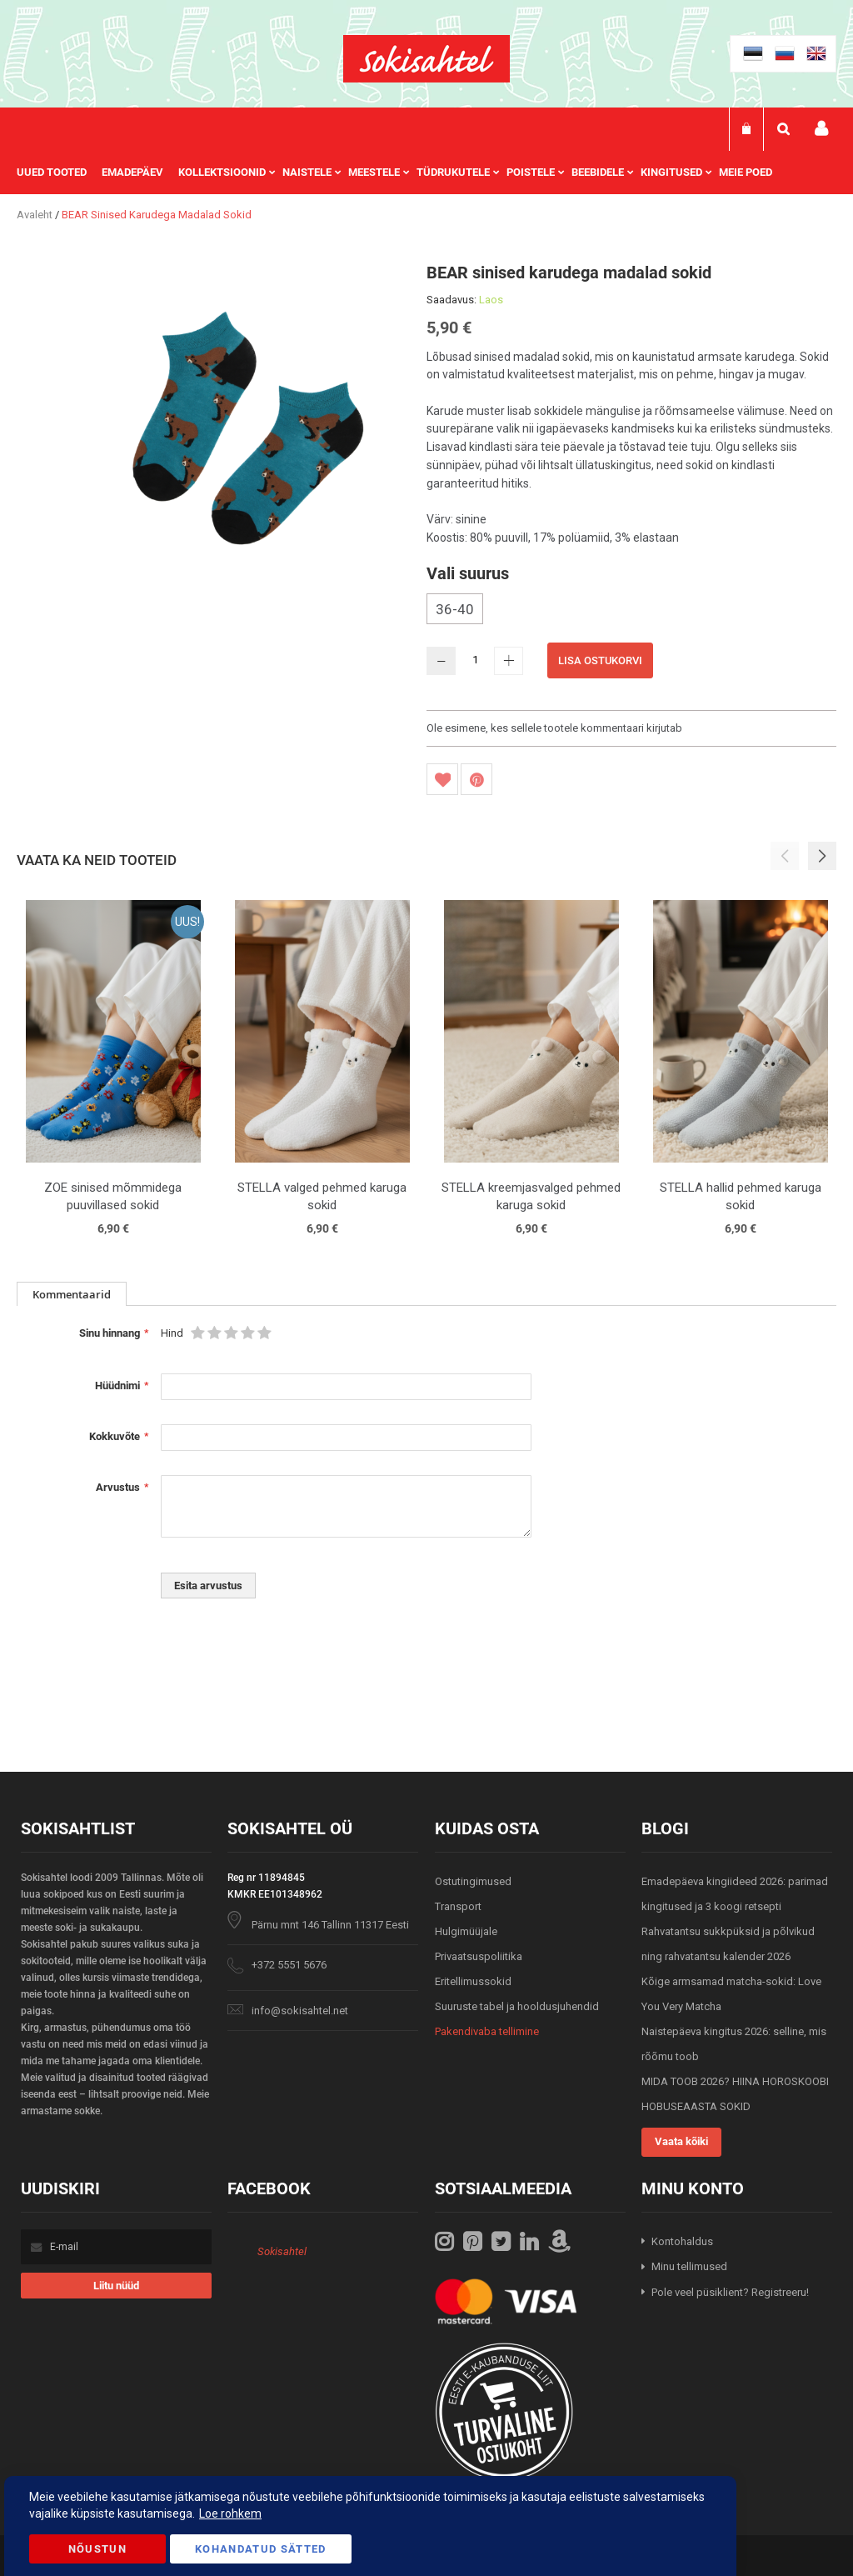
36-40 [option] (455, 609)
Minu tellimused (689, 2266)
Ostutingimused (473, 1881)
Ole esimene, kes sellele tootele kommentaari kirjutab (554, 728)
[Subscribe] (116, 2285)
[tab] (72, 1294)
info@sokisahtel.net (300, 2010)
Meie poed (745, 172)
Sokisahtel (282, 2251)
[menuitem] (59, 172)
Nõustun (97, 2549)
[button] (822, 856)
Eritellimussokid (473, 1981)
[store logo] (426, 59)
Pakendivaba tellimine (487, 2031)
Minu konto (821, 129)
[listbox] (631, 610)
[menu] (403, 172)
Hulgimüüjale (466, 1931)
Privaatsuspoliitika (478, 1956)
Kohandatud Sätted (261, 2549)
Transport (458, 1906)
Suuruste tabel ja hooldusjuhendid (517, 2006)
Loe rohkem (230, 2513)
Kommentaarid (71, 1294)
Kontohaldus (682, 2241)
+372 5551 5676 (289, 1964)
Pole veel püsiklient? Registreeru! (730, 2292)
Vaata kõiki (681, 2141)
